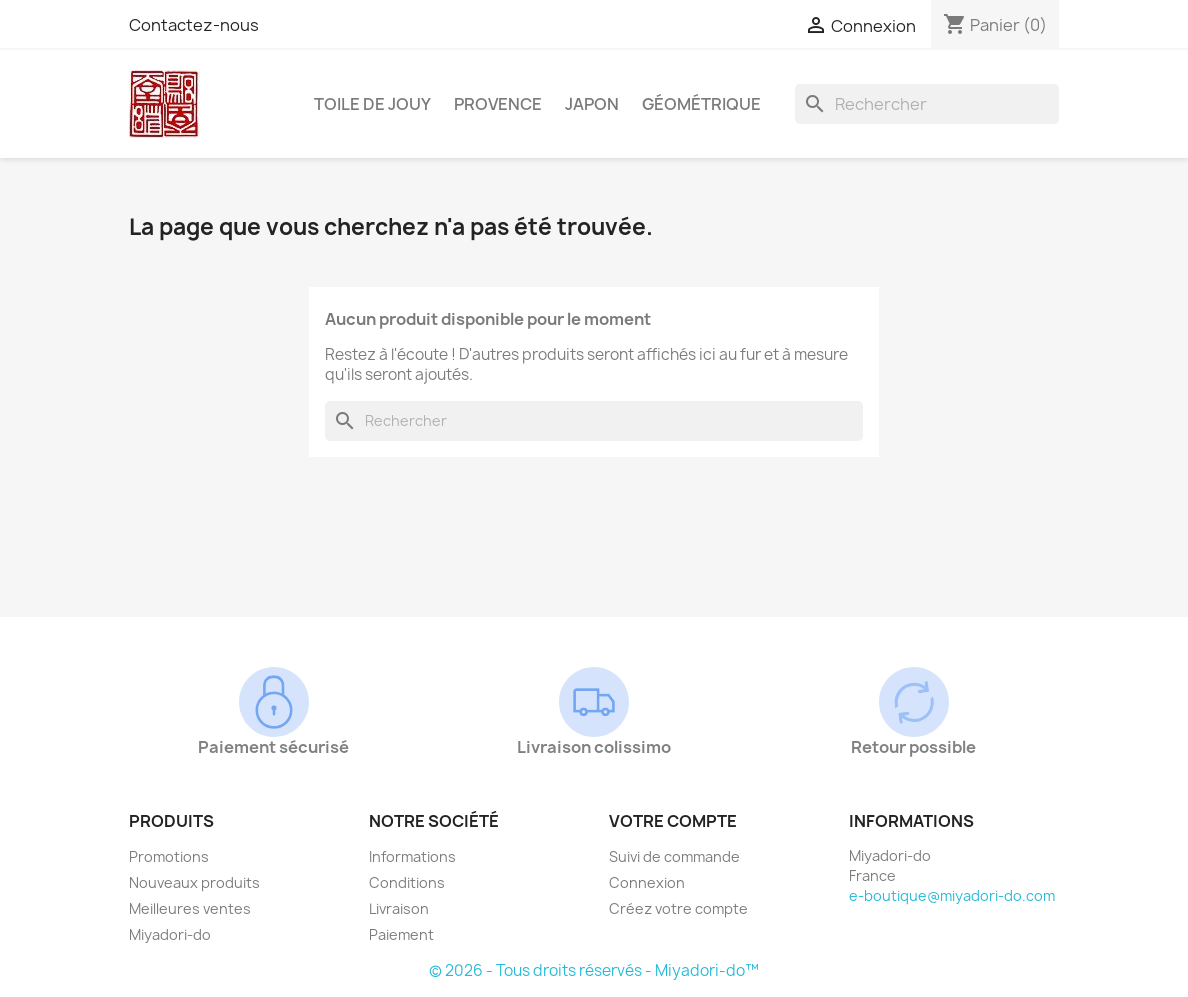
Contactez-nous (194, 25)
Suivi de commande (674, 856)
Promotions (169, 856)
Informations (412, 856)
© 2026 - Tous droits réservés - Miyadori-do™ (594, 970)
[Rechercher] (927, 104)
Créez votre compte (678, 908)
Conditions (407, 882)
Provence (498, 104)
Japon (592, 104)
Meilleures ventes (190, 908)
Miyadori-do (170, 934)
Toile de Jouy (372, 104)
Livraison (399, 908)
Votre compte (673, 821)
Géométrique (701, 104)
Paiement (401, 934)
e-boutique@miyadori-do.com (952, 895)
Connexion (647, 882)
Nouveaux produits (194, 882)
